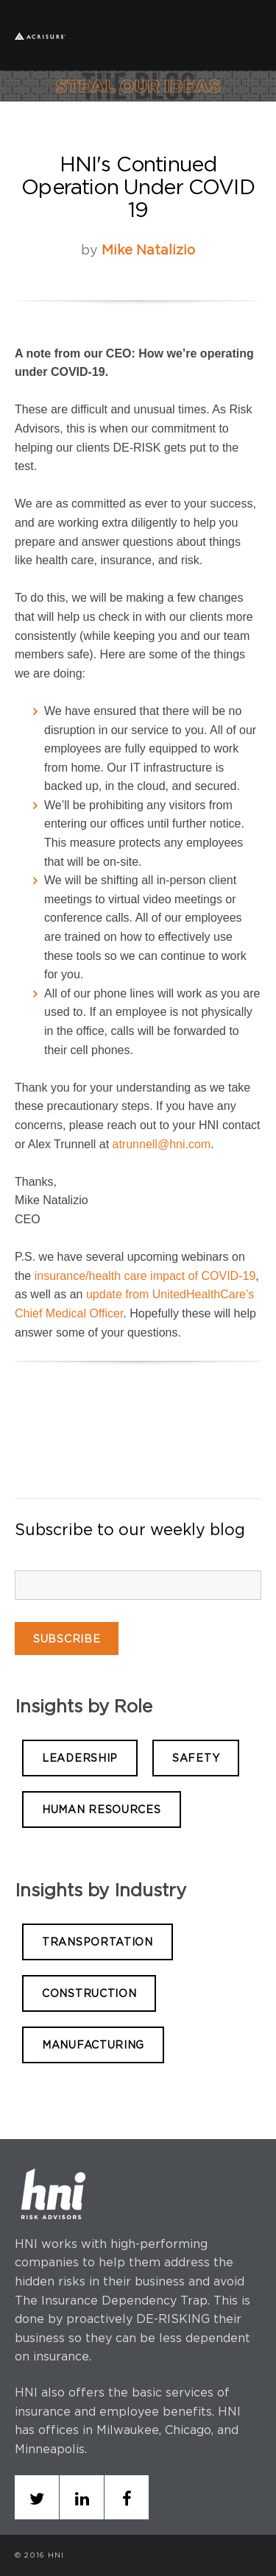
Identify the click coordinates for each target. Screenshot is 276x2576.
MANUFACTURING (93, 2044)
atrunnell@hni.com (162, 1144)
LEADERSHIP (80, 1757)
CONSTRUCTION (89, 1993)
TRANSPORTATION (97, 1941)
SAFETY (195, 1757)
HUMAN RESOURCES (101, 1809)
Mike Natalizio (148, 250)
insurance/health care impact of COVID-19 (145, 1276)
